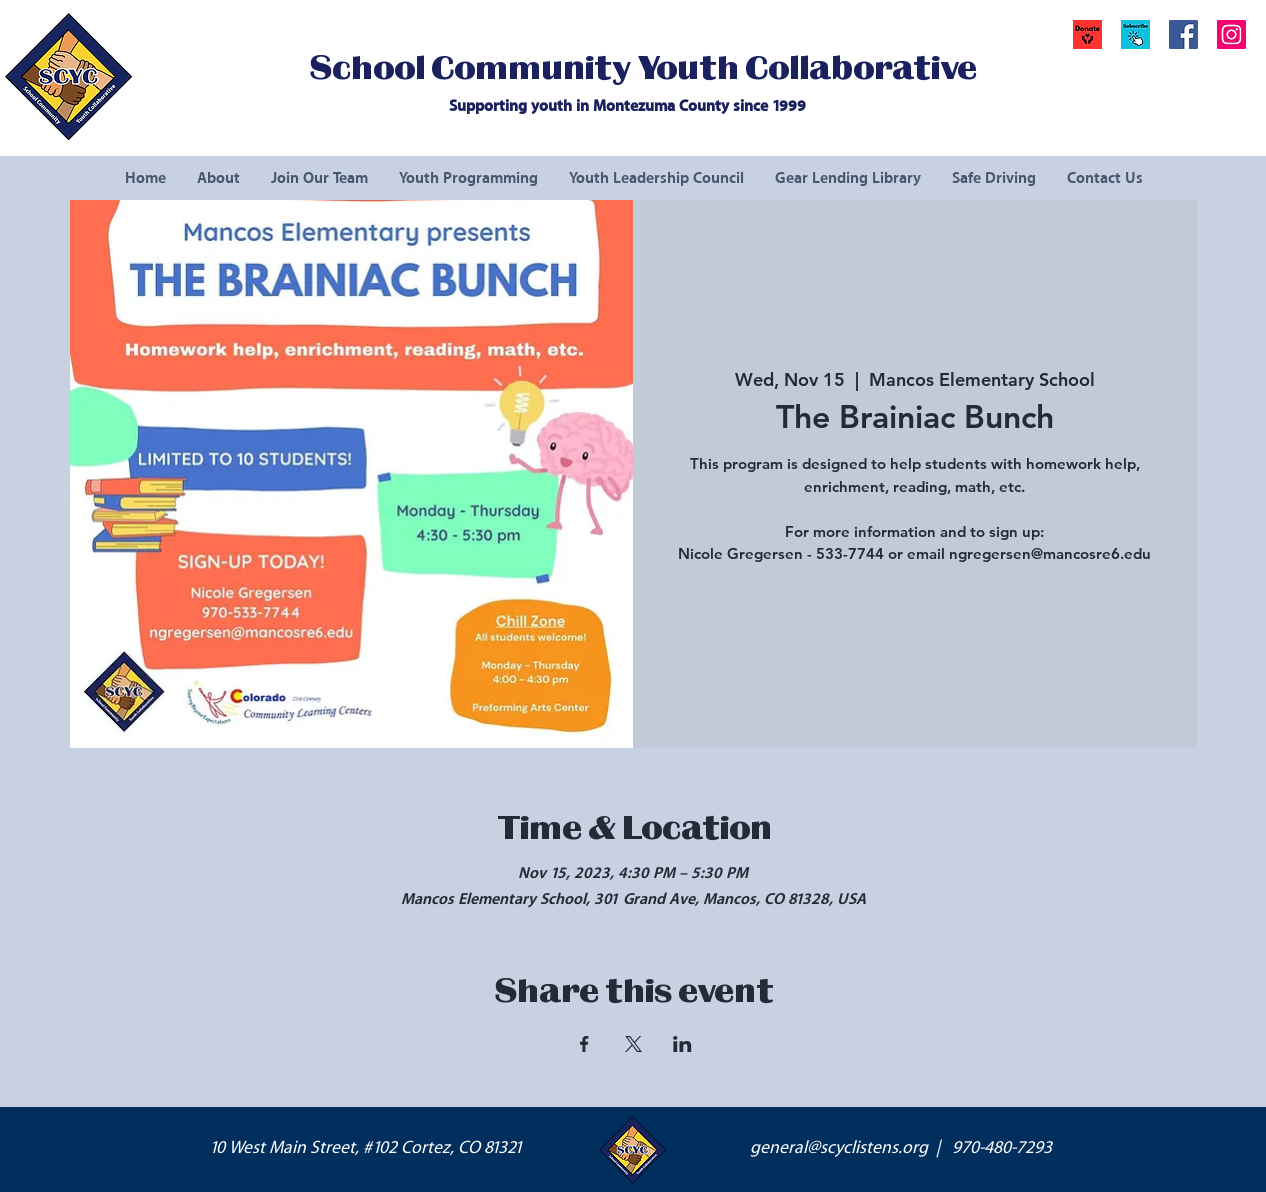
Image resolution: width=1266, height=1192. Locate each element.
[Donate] (1087, 34)
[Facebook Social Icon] (1183, 34)
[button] (1135, 34)
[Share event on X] (633, 1044)
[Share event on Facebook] (584, 1044)
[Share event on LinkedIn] (682, 1044)
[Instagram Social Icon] (1231, 34)
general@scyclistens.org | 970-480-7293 (901, 1148)
